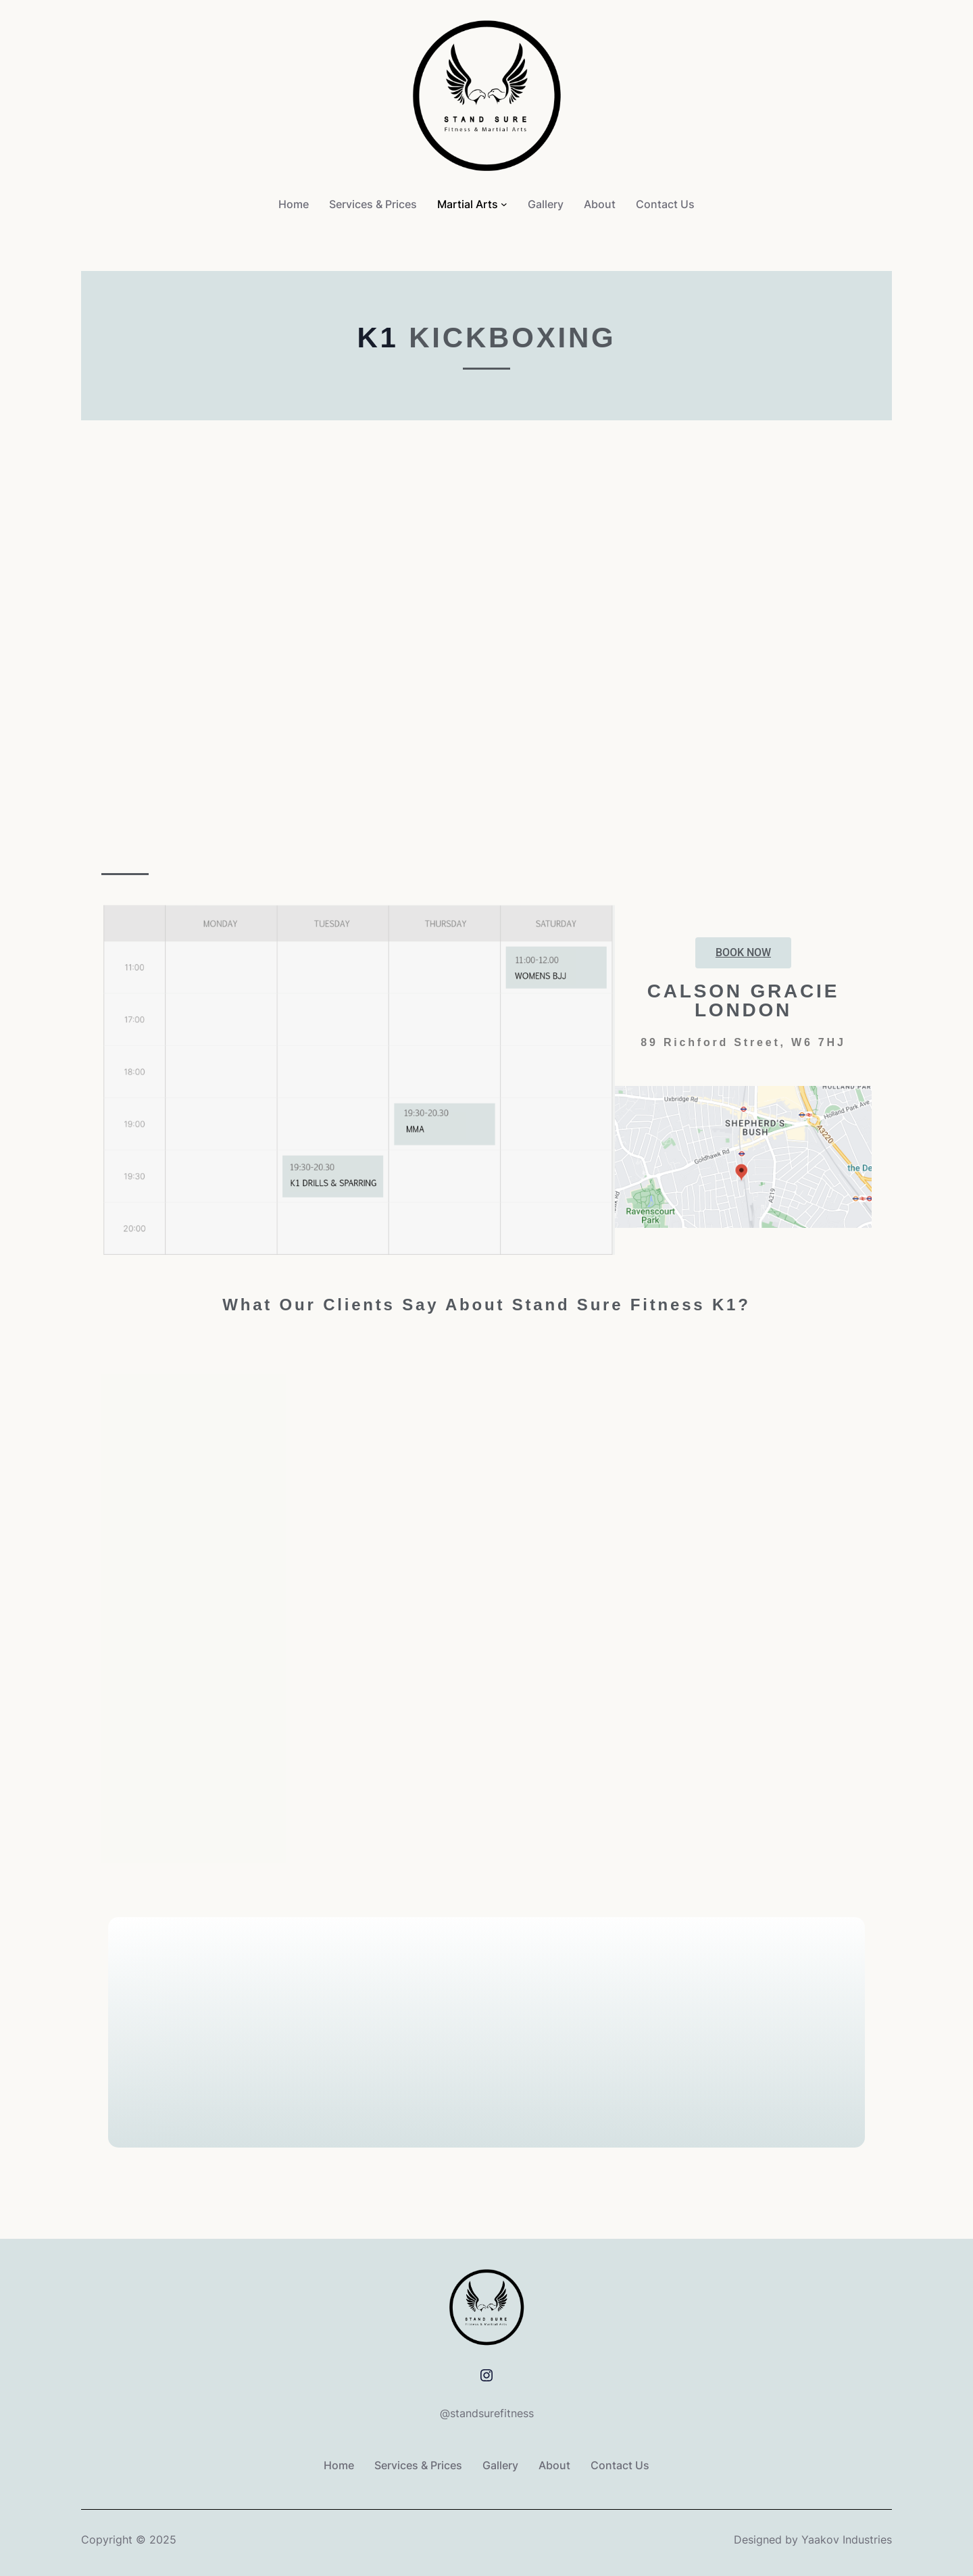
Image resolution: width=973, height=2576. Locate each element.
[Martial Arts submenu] (504, 204)
